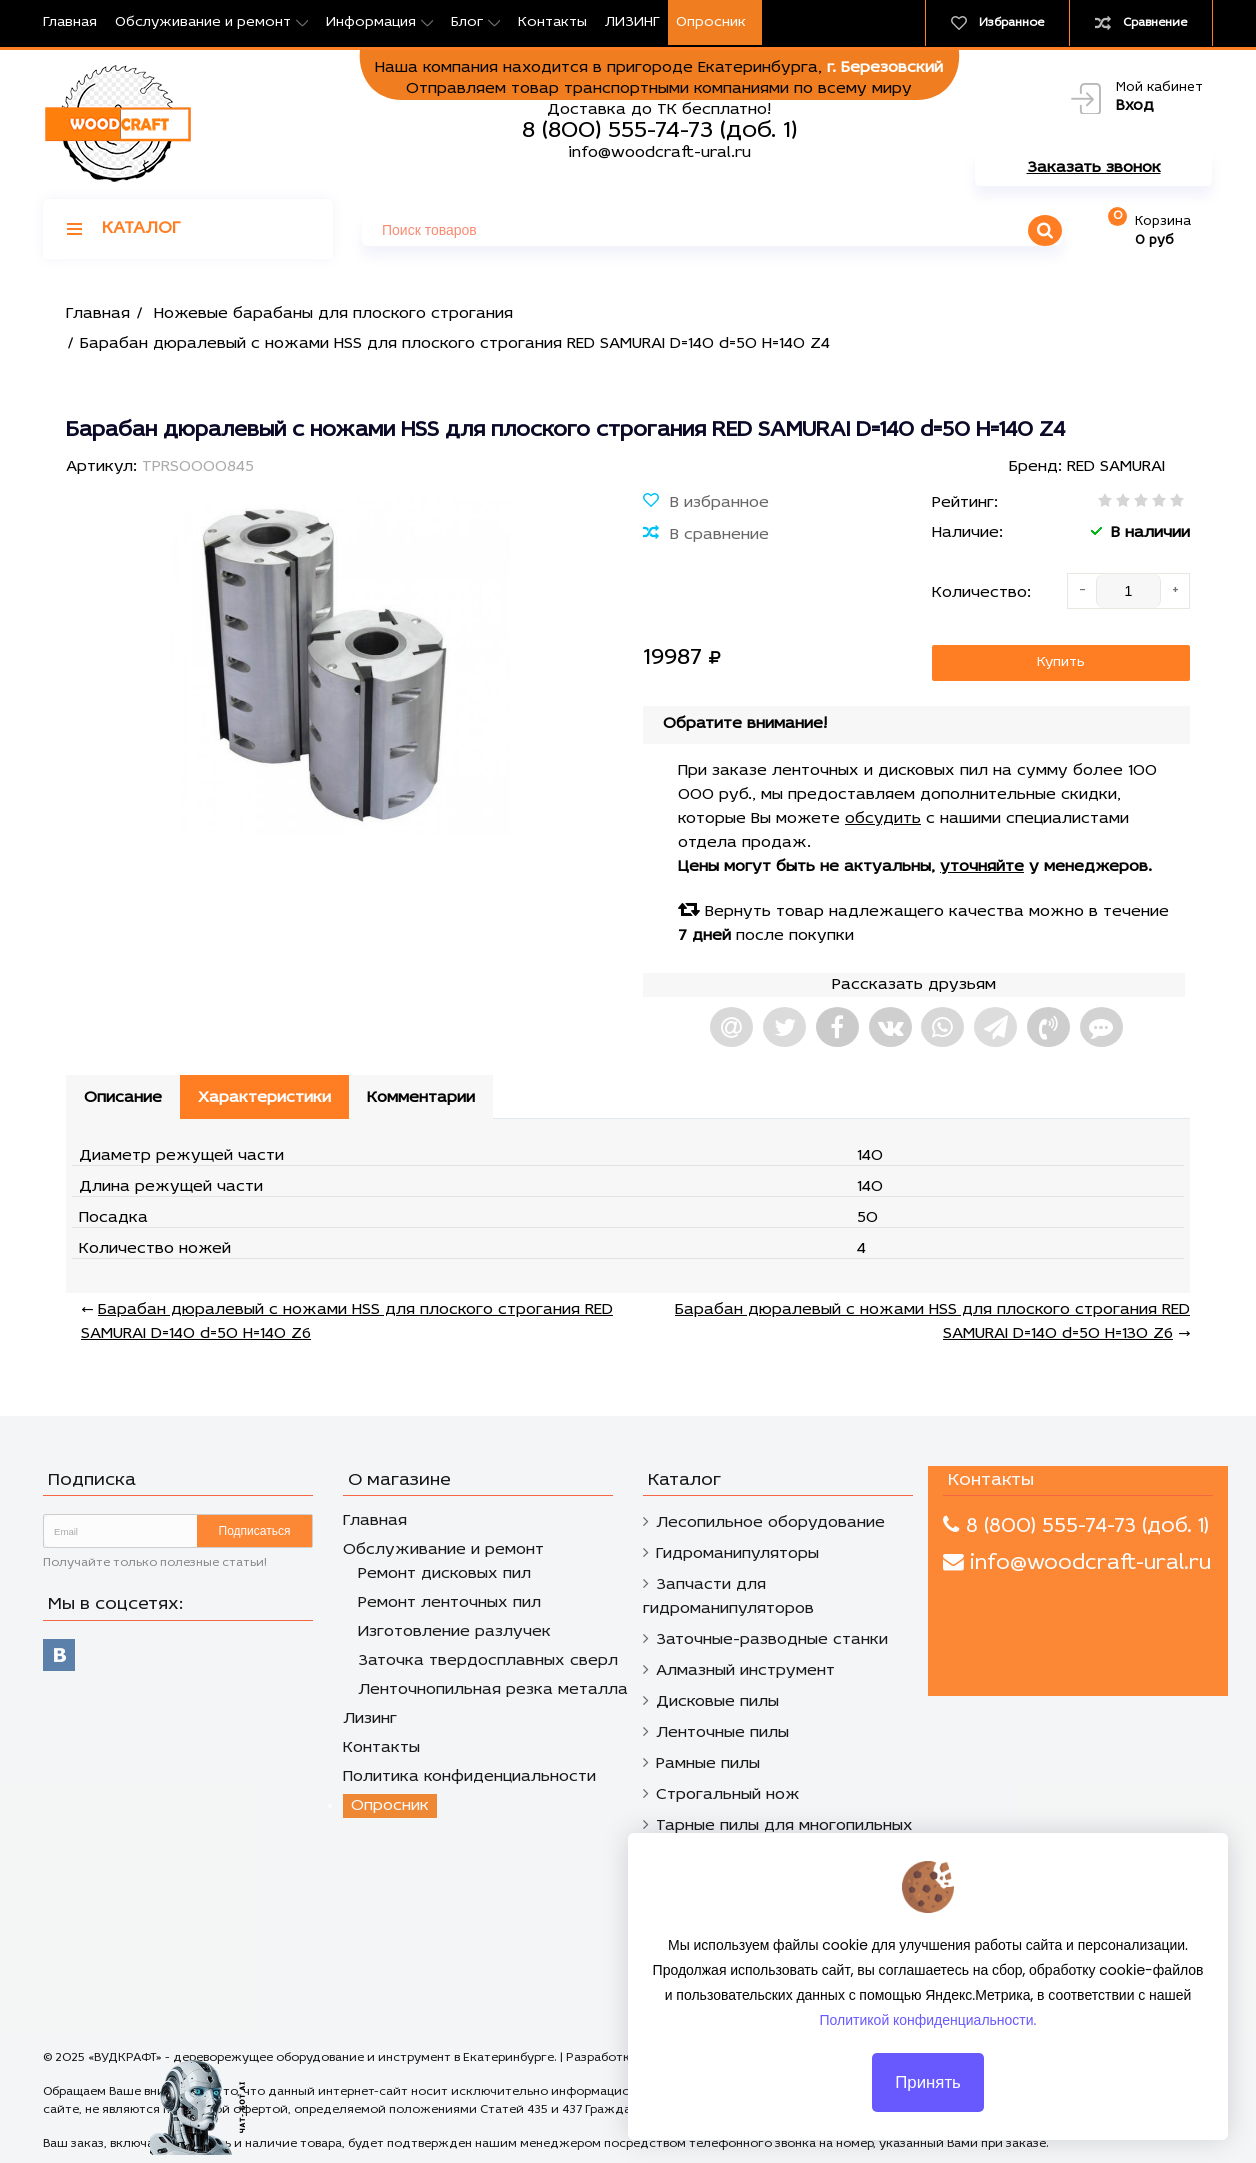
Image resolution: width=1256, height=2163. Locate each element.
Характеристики (264, 1098)
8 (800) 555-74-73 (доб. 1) (659, 131)
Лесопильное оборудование (770, 1523)
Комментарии (421, 1098)
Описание (123, 1098)
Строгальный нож (728, 1795)
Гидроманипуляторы (737, 1554)
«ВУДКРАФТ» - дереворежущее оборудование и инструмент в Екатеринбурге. (324, 2058)
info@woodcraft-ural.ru (659, 153)
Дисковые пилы (717, 1702)
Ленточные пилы (722, 1733)
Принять (928, 2094)
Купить (1061, 662)
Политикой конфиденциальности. (928, 2033)
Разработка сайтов (624, 2058)
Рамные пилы (708, 1764)
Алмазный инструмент (745, 1671)
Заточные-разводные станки (772, 1640)
